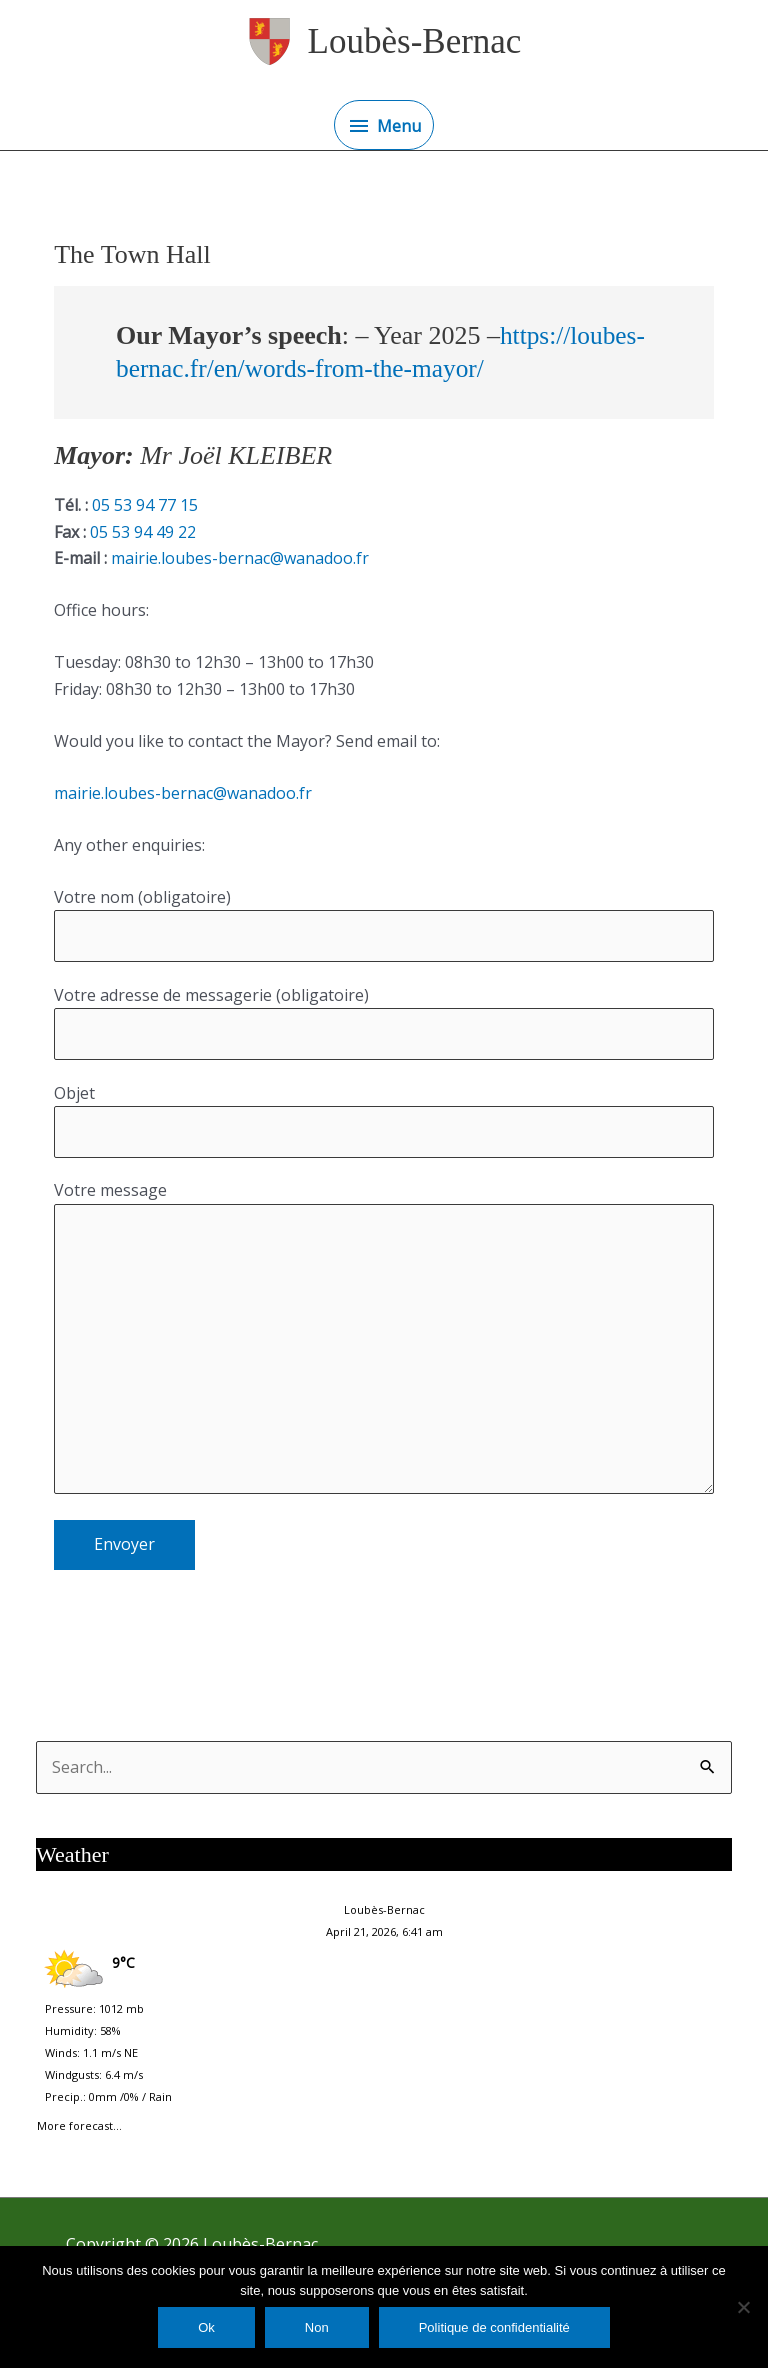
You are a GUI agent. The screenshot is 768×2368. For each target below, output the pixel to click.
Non (317, 2327)
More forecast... (79, 2121)
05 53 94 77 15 (143, 505)
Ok (206, 2327)
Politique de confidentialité (494, 2327)
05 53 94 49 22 (141, 532)
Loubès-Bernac (415, 41)
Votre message (384, 1340)
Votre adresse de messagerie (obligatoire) (384, 1022)
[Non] (743, 2307)
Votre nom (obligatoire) (384, 924)
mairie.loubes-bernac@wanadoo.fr (238, 558)
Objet (384, 1120)
